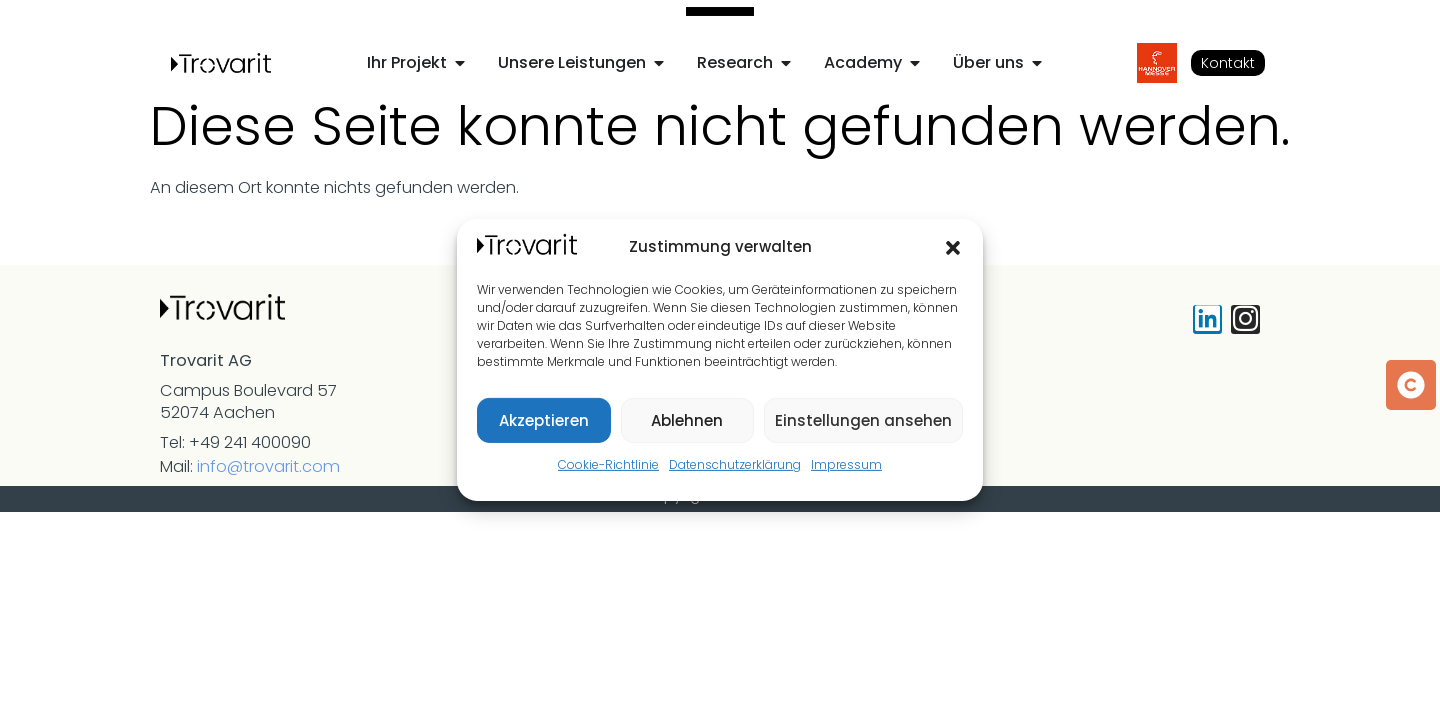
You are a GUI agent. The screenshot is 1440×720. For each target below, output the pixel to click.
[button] (953, 248)
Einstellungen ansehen (863, 420)
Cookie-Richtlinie (608, 464)
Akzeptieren (544, 420)
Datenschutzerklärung (735, 464)
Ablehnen (687, 420)
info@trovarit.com (268, 466)
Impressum (846, 464)
